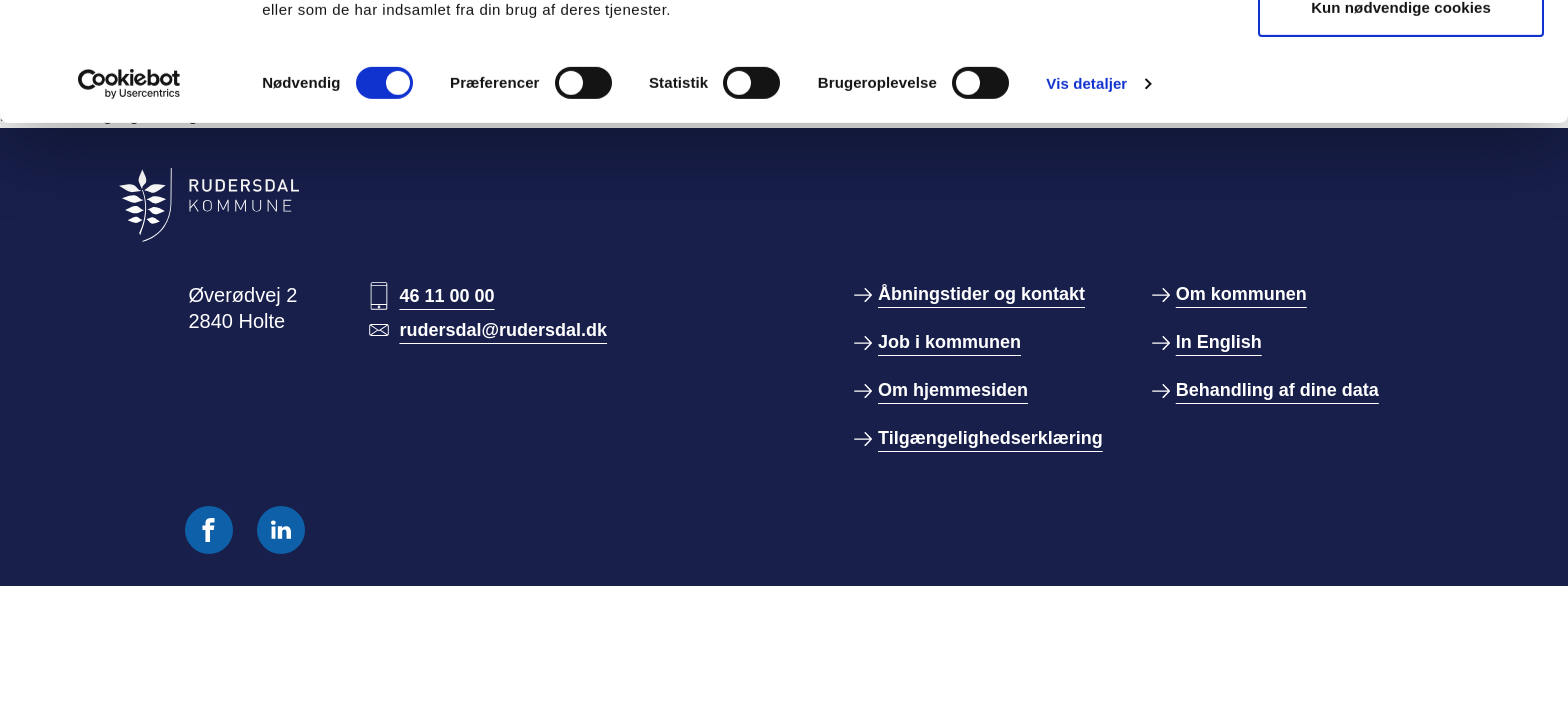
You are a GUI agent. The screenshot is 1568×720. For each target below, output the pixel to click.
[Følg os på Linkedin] (281, 530)
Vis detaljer (1086, 194)
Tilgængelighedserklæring (990, 438)
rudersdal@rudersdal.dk (503, 330)
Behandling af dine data (1277, 390)
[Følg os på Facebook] (209, 530)
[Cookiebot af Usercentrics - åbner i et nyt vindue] (129, 195)
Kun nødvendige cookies (1401, 118)
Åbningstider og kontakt (981, 294)
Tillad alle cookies (1401, 52)
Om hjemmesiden (953, 390)
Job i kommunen (949, 342)
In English (1219, 342)
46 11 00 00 (446, 296)
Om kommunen (1241, 294)
